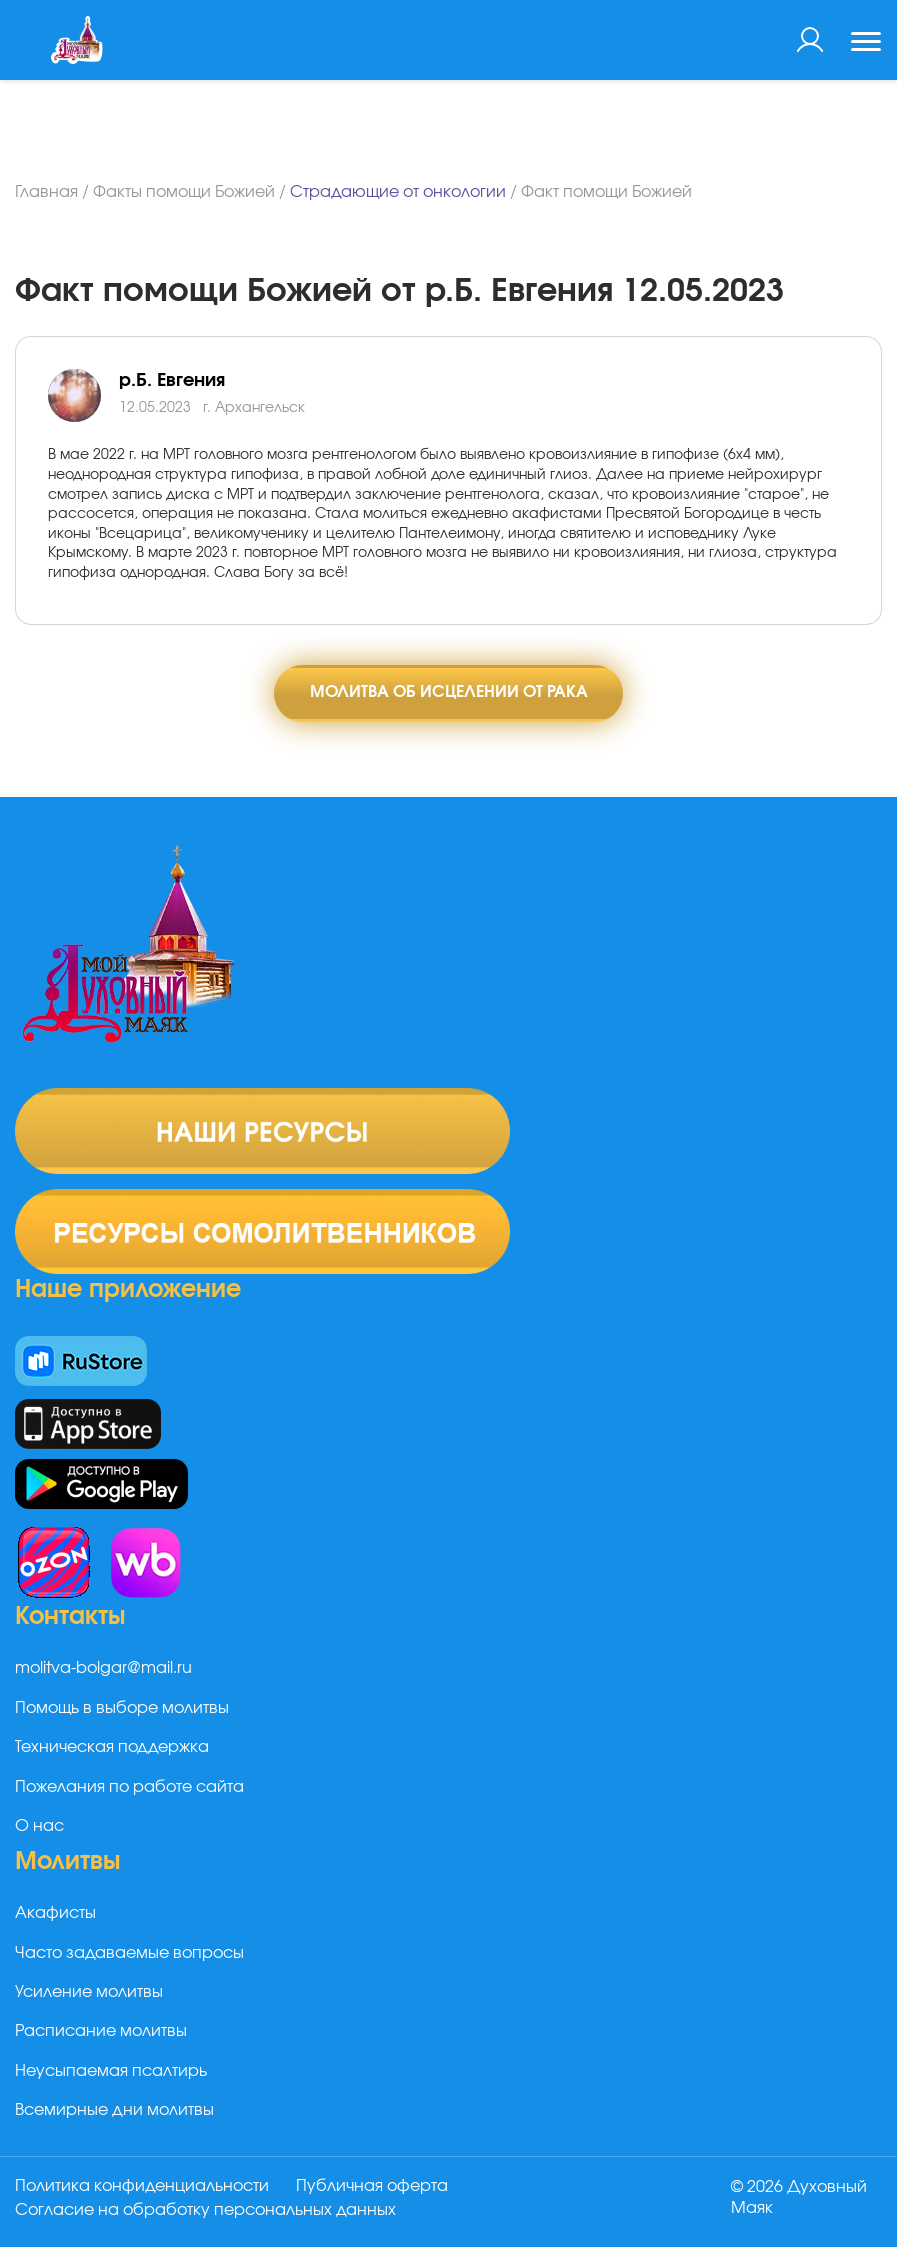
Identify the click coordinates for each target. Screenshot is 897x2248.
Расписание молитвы (101, 2032)
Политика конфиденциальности (142, 2187)
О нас (39, 1826)
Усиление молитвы (89, 1992)
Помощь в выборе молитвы (122, 1708)
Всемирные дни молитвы (114, 2111)
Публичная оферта (373, 2187)
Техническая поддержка (112, 1748)
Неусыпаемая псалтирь (111, 2071)
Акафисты (55, 1914)
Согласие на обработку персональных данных (205, 2211)
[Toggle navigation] (866, 44)
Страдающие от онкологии (398, 192)
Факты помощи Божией (184, 192)
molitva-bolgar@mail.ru (103, 1669)
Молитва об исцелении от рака (449, 693)
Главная (46, 192)
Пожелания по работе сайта (129, 1787)
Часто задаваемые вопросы (129, 1953)
